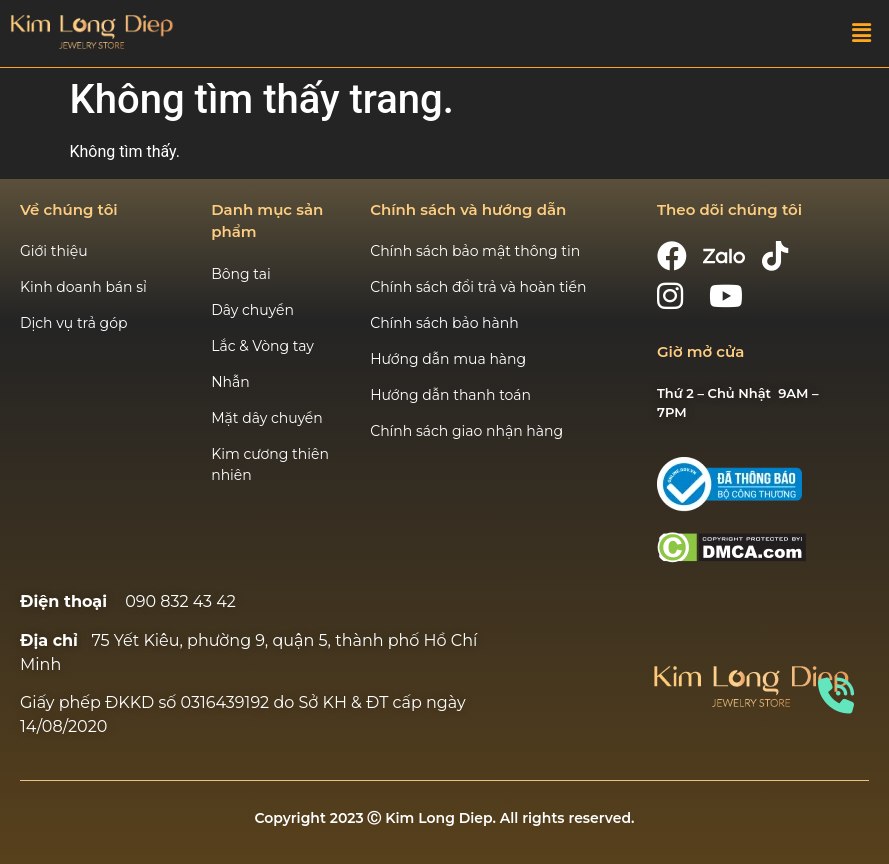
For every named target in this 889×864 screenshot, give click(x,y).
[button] (862, 34)
